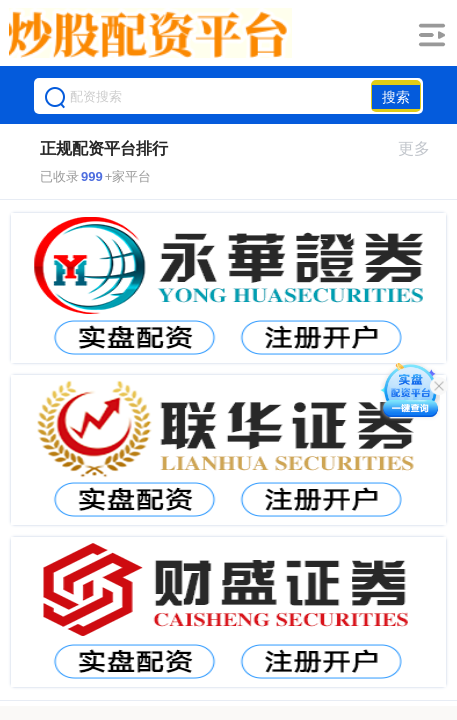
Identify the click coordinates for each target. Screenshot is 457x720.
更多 (422, 148)
